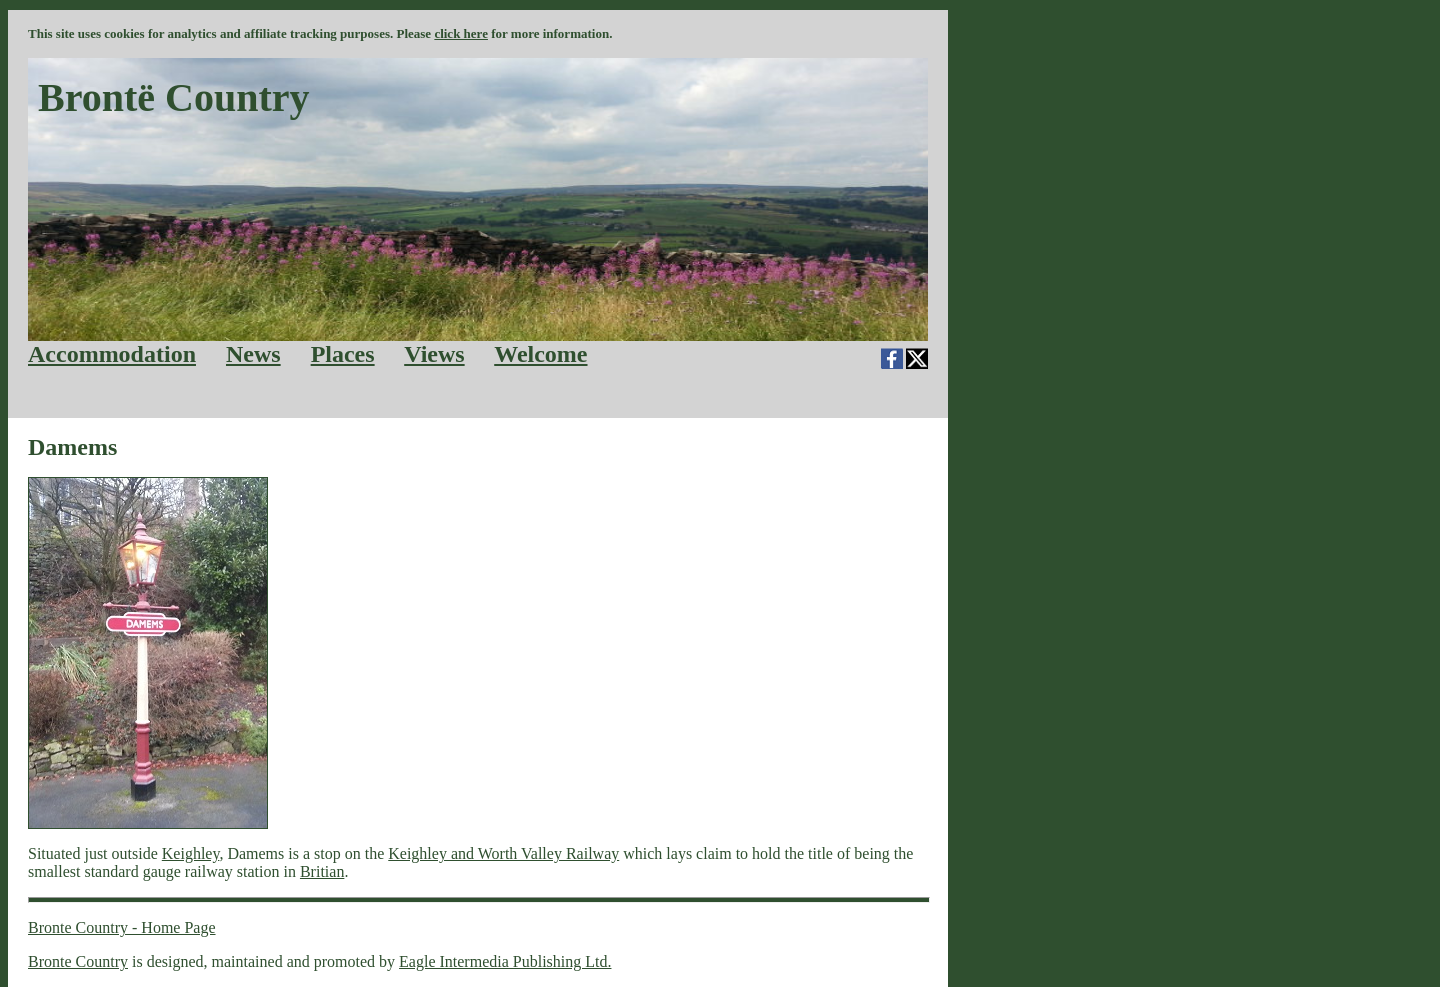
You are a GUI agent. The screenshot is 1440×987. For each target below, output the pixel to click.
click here (461, 33)
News (253, 354)
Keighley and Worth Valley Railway (503, 853)
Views (434, 354)
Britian (322, 871)
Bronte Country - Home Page (122, 927)
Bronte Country (78, 961)
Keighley (191, 853)
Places (343, 354)
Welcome (540, 354)
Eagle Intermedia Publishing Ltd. (505, 961)
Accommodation (112, 354)
